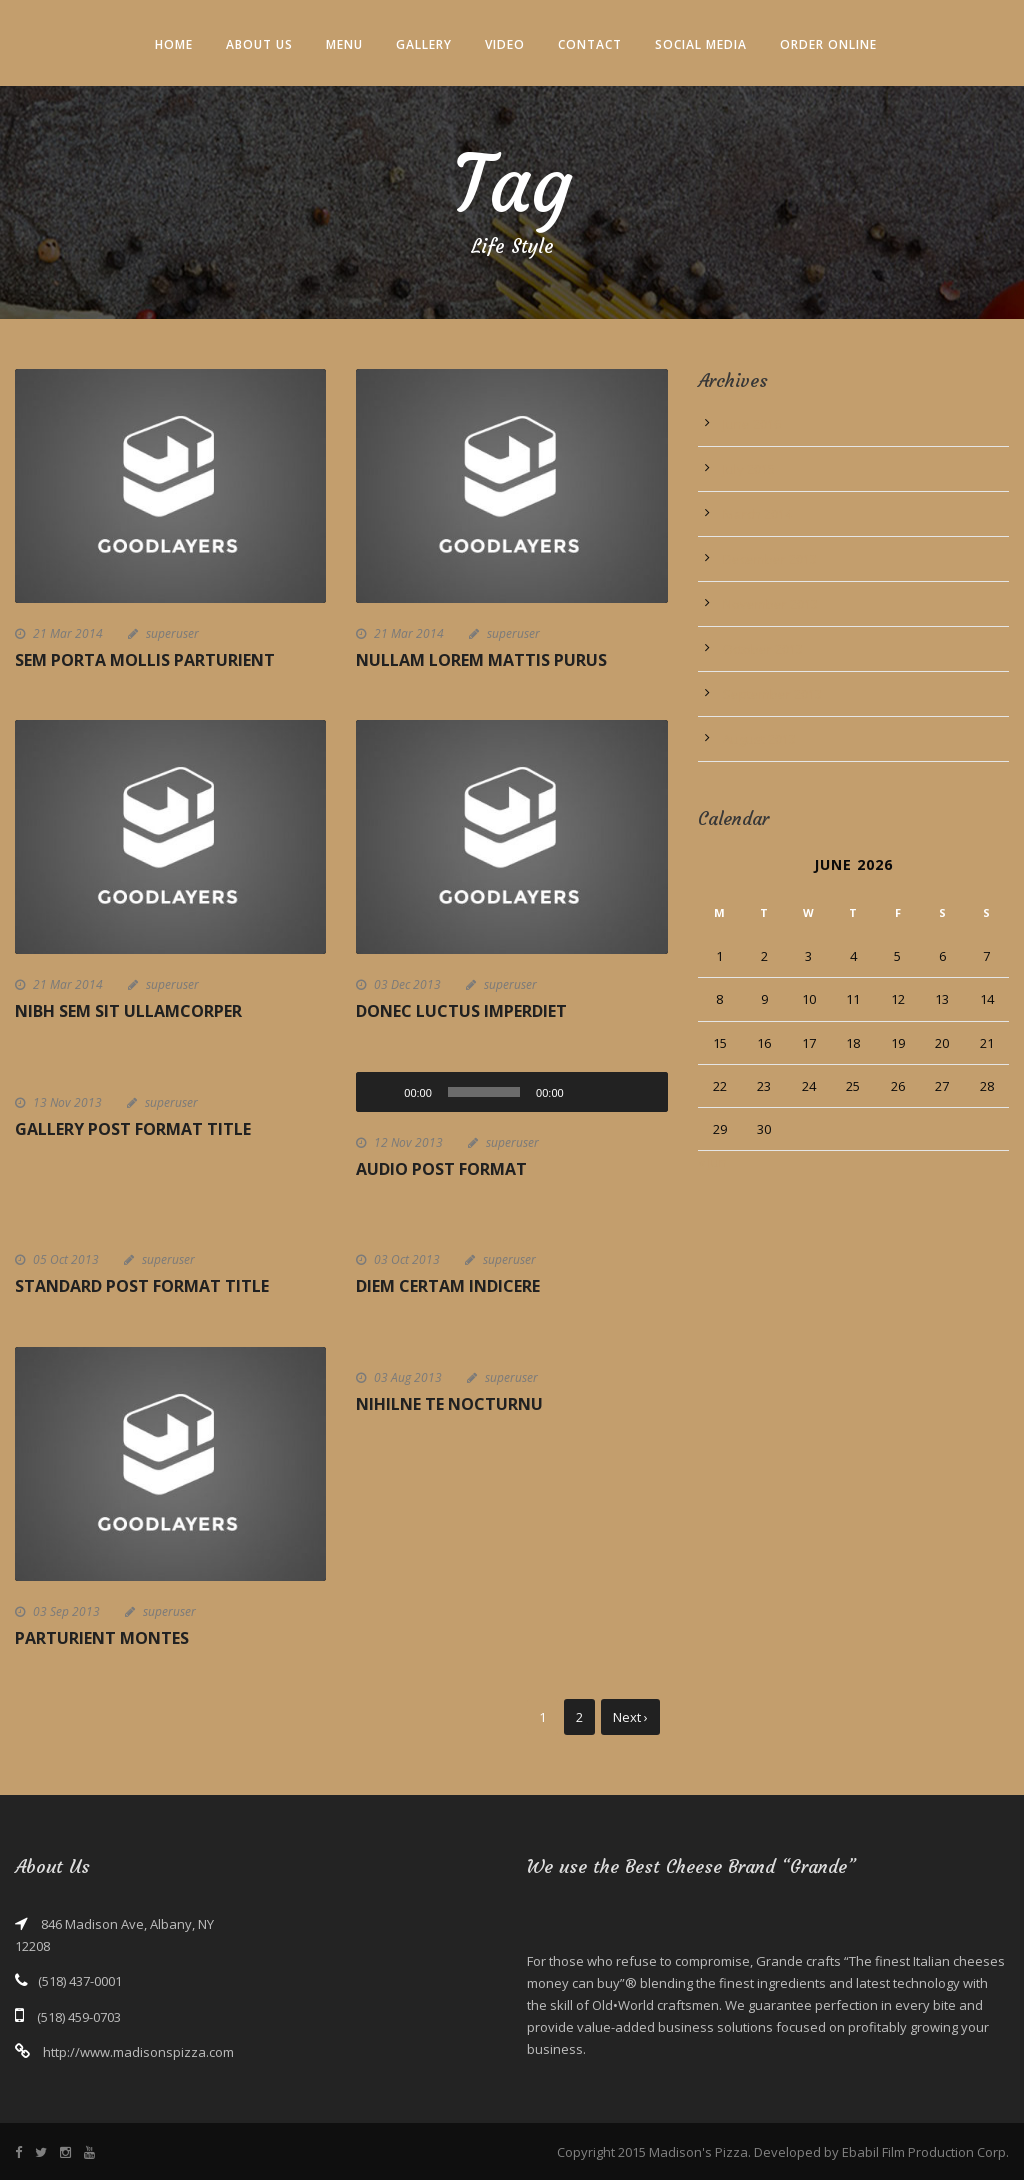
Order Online (828, 44)
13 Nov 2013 (67, 1102)
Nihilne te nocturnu (449, 1404)
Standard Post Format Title (142, 1286)
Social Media (701, 44)
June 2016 (752, 424)
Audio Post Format (441, 1169)
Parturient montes (102, 1638)
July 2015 (749, 469)
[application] (511, 1092)
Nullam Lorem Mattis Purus (481, 660)
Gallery (424, 44)
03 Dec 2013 (407, 984)
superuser (172, 633)
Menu (344, 44)
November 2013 (770, 604)
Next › (630, 1717)
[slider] (484, 1092)
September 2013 (772, 694)
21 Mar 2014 (68, 633)
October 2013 (763, 649)
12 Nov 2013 (408, 1142)
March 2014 (757, 514)
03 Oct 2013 (407, 1259)
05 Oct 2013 (66, 1259)
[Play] (382, 1092)
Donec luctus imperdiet (461, 1011)
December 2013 (770, 559)
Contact (590, 44)
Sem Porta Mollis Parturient (145, 660)
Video (505, 44)
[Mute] (586, 1092)
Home (174, 44)
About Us (259, 44)
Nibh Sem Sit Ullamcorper (128, 1011)
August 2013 (759, 739)
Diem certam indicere (448, 1286)
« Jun (712, 1162)
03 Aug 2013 (408, 1377)
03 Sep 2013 (66, 1611)
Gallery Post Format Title (133, 1129)
